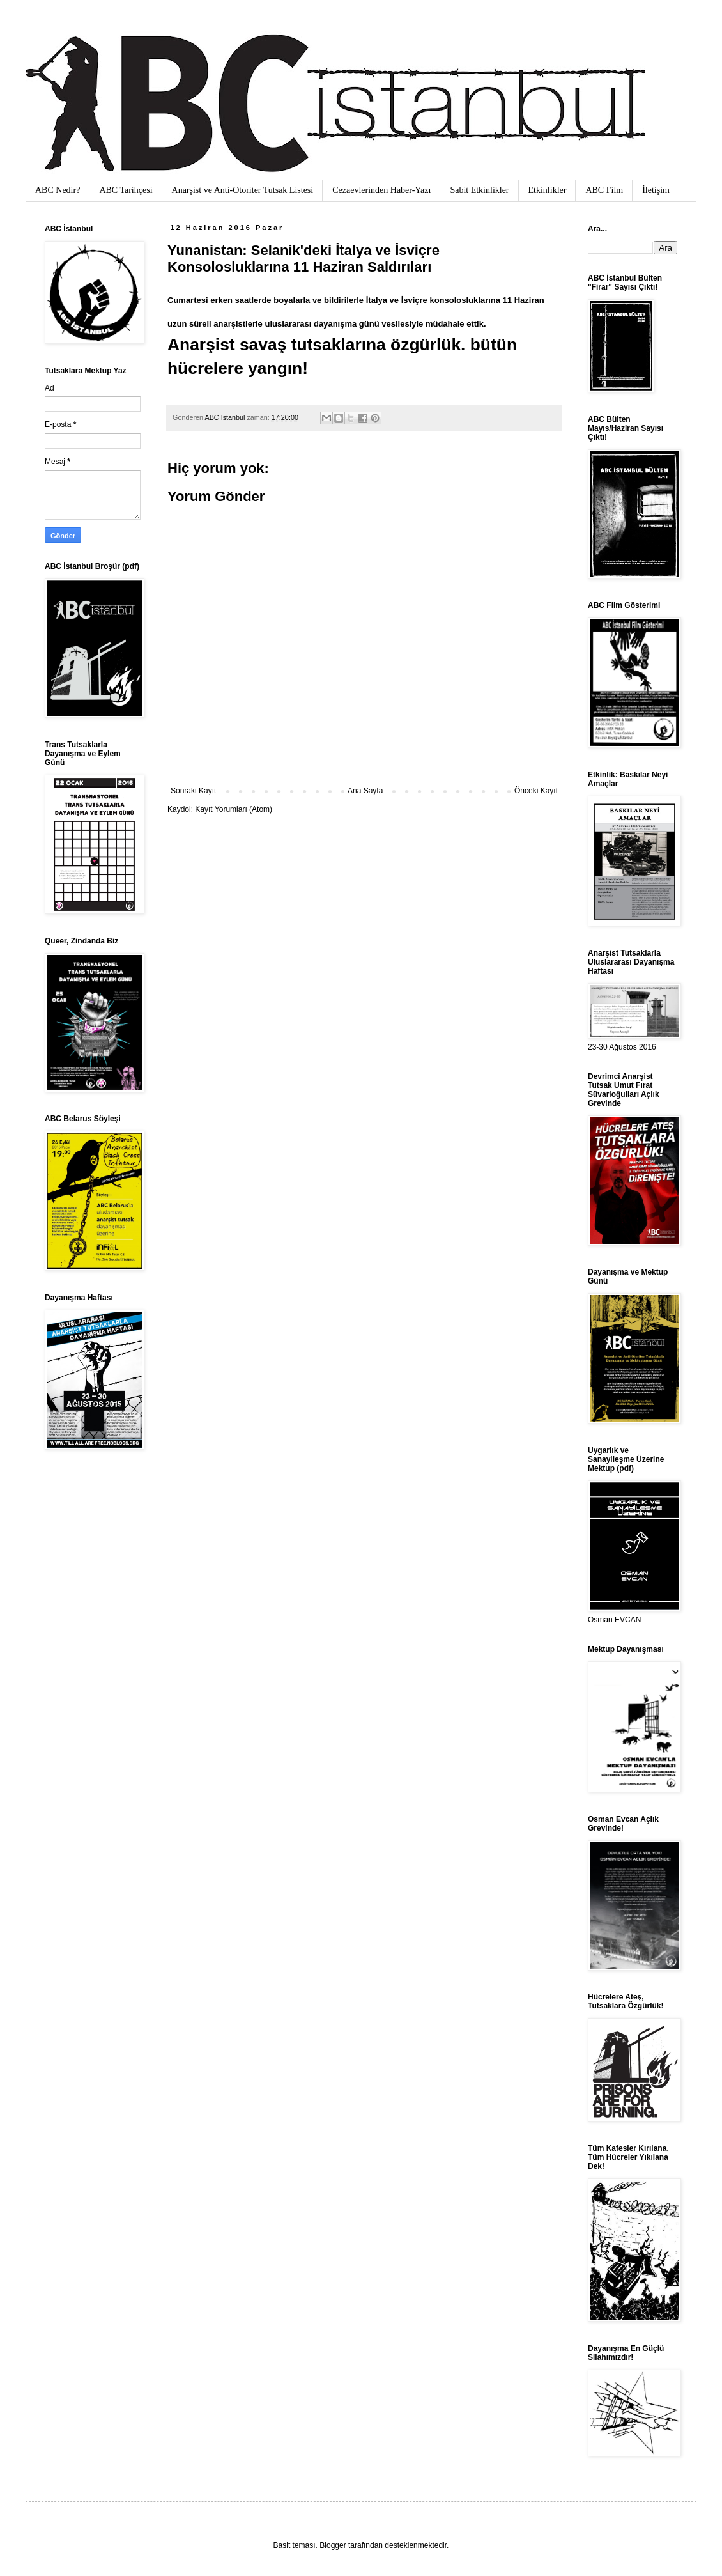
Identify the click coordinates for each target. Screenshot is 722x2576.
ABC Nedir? (57, 190)
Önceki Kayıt (536, 790)
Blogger (332, 2545)
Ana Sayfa (365, 790)
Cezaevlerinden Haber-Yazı (381, 190)
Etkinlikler (547, 190)
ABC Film (604, 190)
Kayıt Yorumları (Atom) (233, 809)
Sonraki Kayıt (193, 790)
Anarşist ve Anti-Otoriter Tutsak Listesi (243, 190)
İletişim (656, 190)
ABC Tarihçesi (125, 190)
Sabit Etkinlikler (479, 190)
